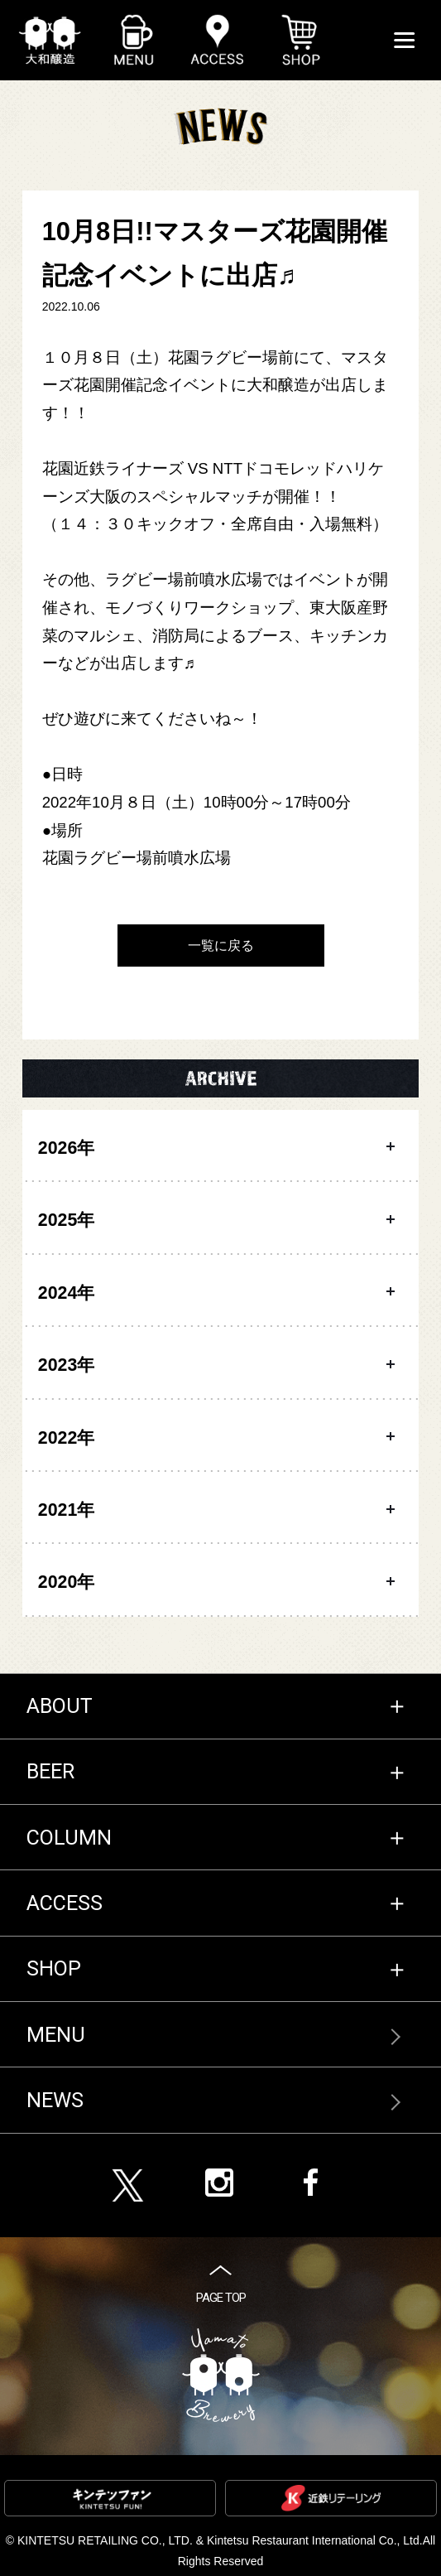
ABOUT (59, 1706)
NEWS (55, 2100)
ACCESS (64, 1903)
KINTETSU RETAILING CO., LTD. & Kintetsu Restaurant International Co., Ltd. (220, 2540)
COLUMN (69, 1838)
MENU (55, 2035)
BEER (50, 1771)
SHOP (53, 1968)
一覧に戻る (221, 945)
